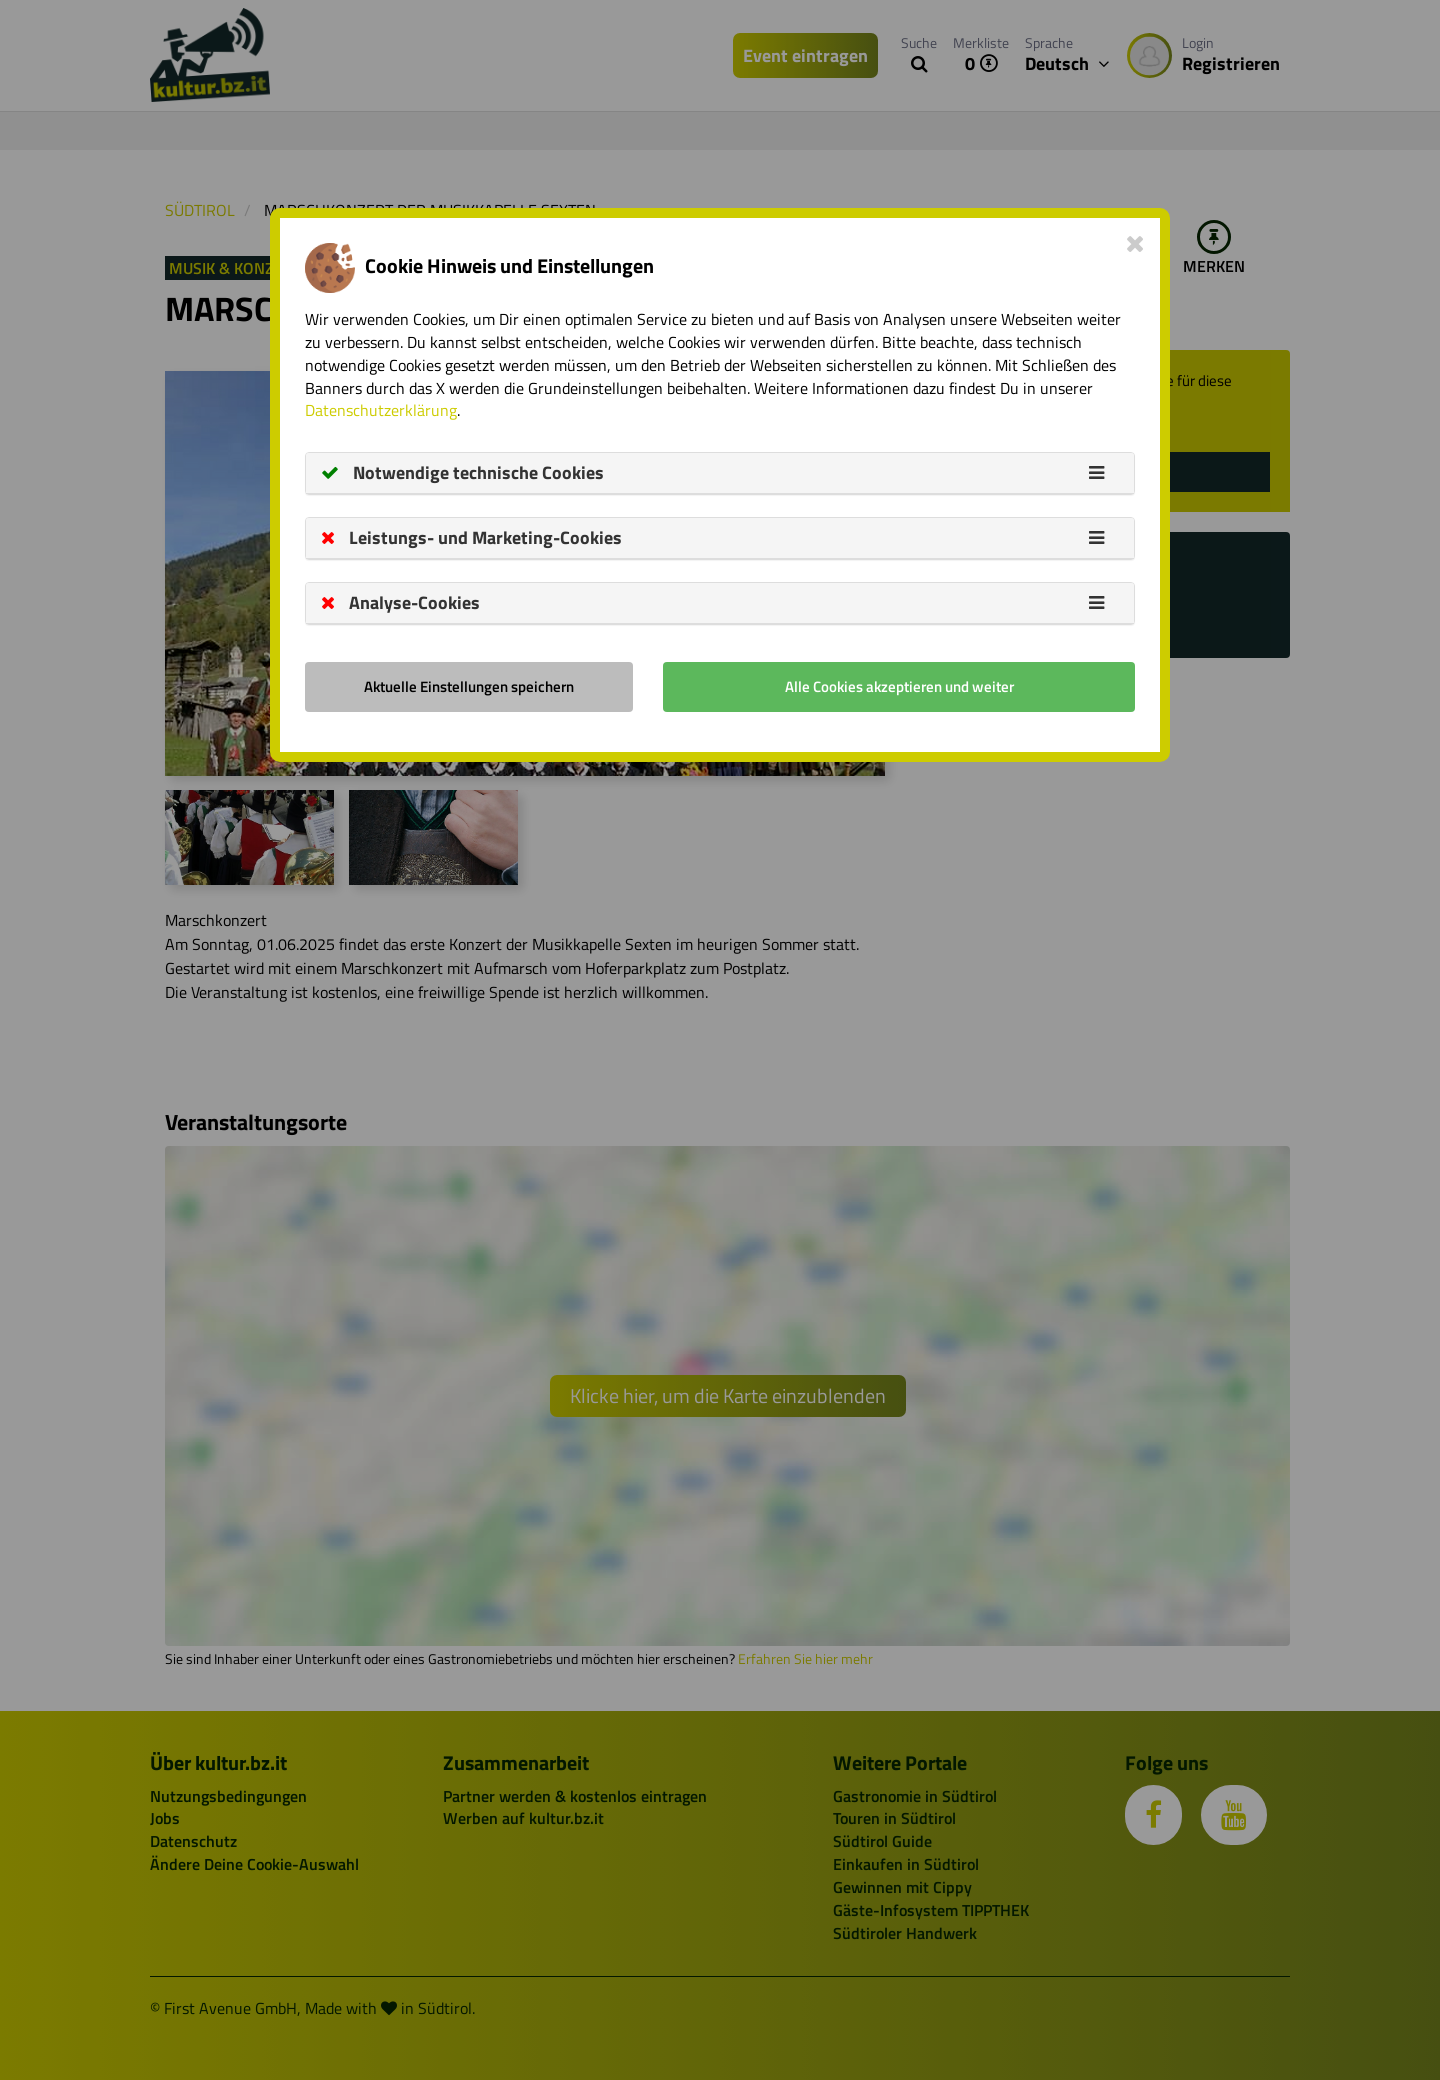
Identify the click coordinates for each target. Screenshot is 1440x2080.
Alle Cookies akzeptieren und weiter (899, 686)
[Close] (1135, 243)
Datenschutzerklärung (381, 410)
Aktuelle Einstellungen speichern (469, 686)
